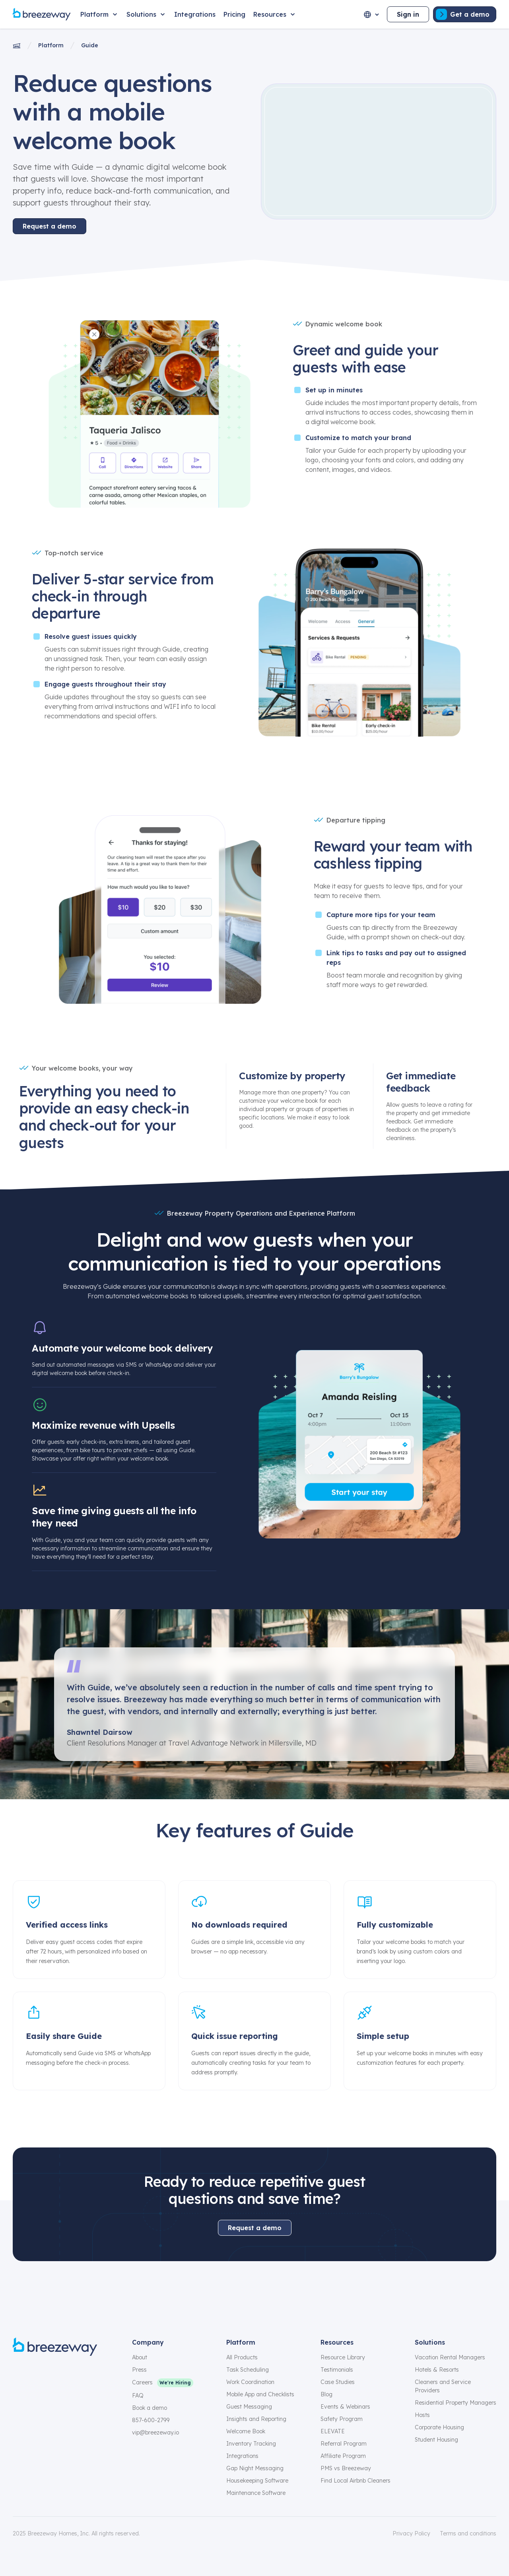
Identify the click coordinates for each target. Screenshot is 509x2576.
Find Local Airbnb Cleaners (355, 2480)
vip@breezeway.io (155, 2432)
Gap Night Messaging (255, 2468)
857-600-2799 (150, 2420)
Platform (51, 45)
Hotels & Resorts (437, 2369)
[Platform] (99, 14)
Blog (326, 2394)
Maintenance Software (256, 2492)
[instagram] (36, 2373)
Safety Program (342, 2419)
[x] (55, 2373)
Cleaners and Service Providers (443, 2386)
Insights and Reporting (256, 2419)
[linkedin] (75, 2373)
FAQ (138, 2395)
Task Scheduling (247, 2369)
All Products (242, 2357)
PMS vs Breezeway (346, 2468)
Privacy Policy (411, 2533)
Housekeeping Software (257, 2480)
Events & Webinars (345, 2406)
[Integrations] (195, 14)
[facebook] (17, 2373)
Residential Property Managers (455, 2402)
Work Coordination (250, 2382)
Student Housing (436, 2439)
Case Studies (338, 2382)
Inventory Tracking (251, 2443)
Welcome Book (245, 2431)
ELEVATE (333, 2431)
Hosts (422, 2415)
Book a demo (149, 2407)
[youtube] (94, 2373)
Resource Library (343, 2357)
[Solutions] (146, 14)
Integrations (242, 2456)
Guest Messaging (249, 2406)
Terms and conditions (468, 2533)
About (139, 2357)
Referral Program (344, 2443)
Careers (142, 2382)
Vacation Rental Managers (450, 2357)
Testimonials (337, 2369)
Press (139, 2369)
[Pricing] (234, 14)
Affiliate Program (343, 2456)
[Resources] (274, 14)
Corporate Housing (439, 2427)
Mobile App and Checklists (260, 2394)
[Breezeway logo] (55, 2346)
